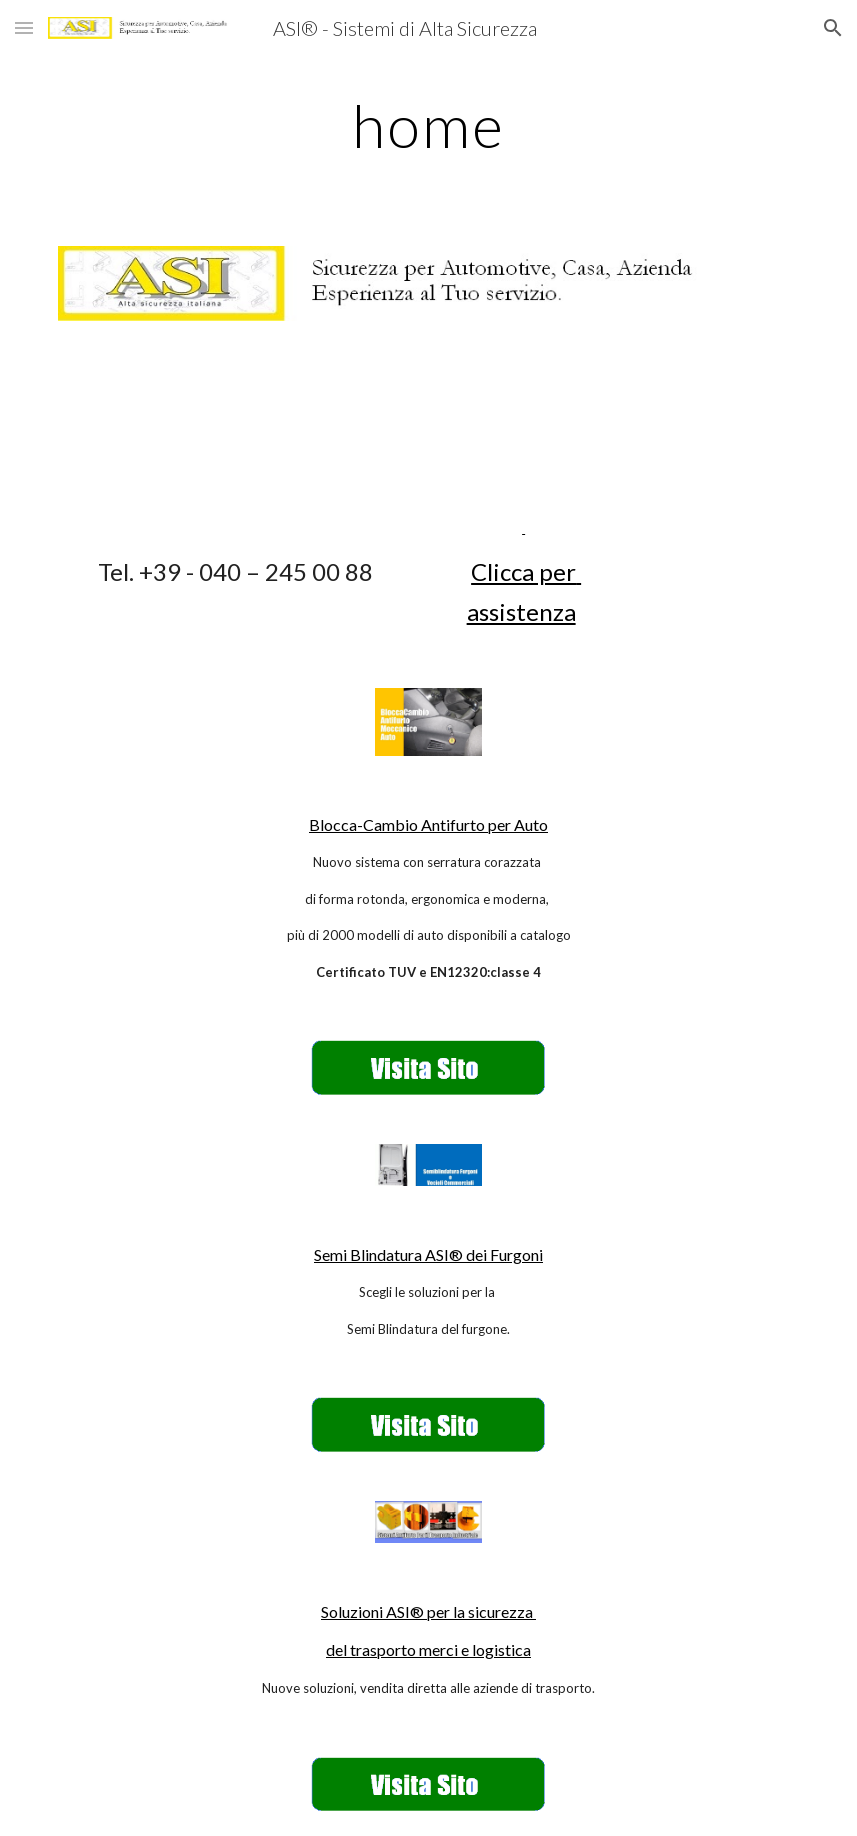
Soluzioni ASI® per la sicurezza (428, 1611)
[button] (24, 27)
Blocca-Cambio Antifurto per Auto (428, 824)
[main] (428, 125)
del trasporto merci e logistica (428, 1649)
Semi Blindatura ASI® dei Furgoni (428, 1254)
